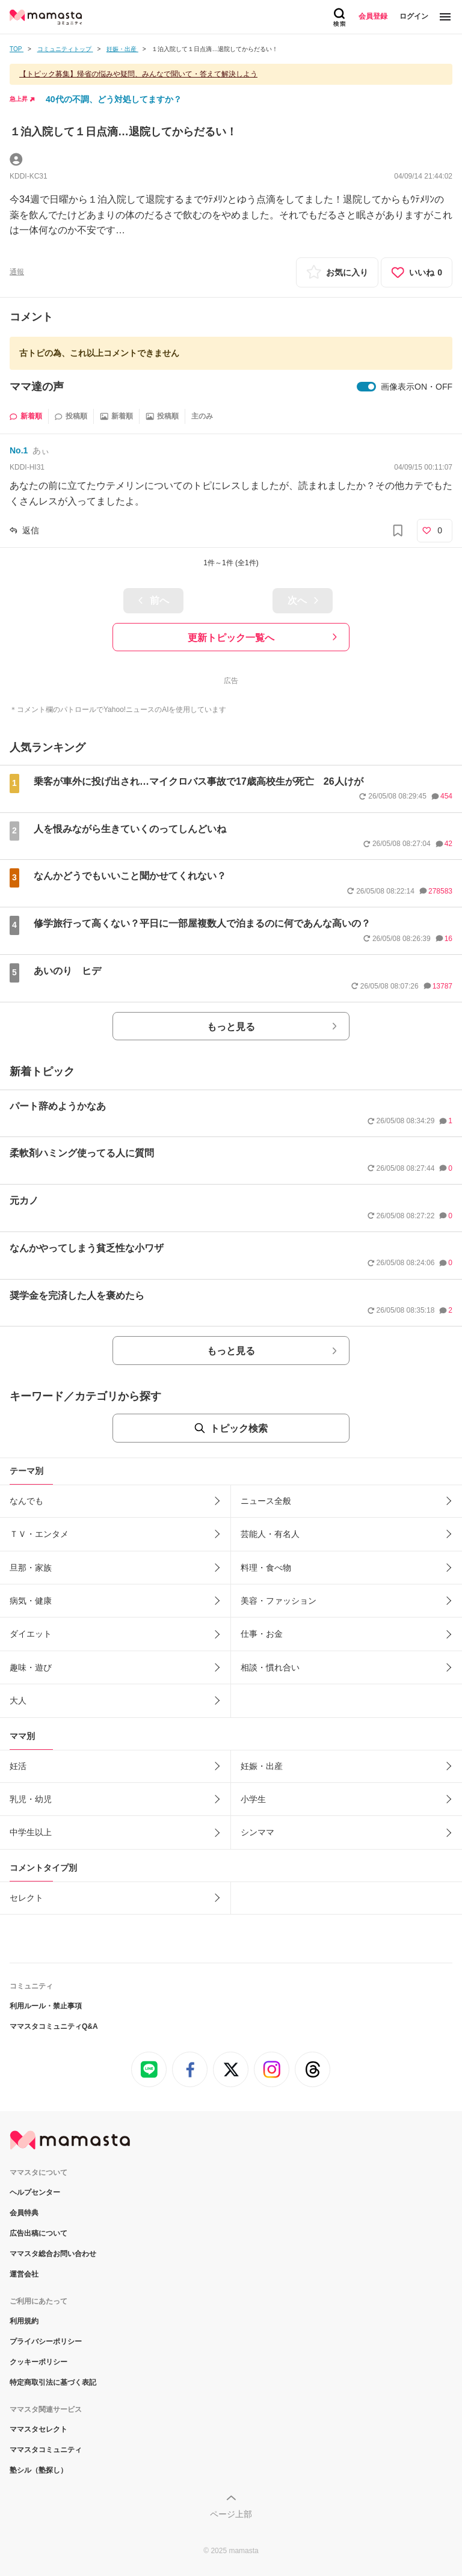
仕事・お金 (262, 1634)
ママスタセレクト (38, 2429)
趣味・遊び (31, 1667)
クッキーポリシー (38, 2362)
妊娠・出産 (262, 1766)
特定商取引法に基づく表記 (53, 2382)
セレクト (26, 1898)
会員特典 (24, 2212)
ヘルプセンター (35, 2192)
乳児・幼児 (31, 1799)
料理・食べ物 (266, 1567)
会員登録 (373, 16)
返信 (30, 530)
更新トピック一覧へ (231, 638)
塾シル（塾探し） (38, 2470)
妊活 (18, 1766)
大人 (18, 1700)
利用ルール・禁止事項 (46, 2006)
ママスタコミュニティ (46, 2449)
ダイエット (31, 1634)
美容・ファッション (278, 1600)
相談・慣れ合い (270, 1667)
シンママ (257, 1832)
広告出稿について (38, 2233)
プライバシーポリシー (46, 2341)
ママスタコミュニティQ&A (54, 2026)
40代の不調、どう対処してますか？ (114, 99)
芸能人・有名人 (270, 1534)
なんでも (26, 1501)
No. (19, 450)
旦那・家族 (31, 1567)
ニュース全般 (266, 1501)
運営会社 (24, 2274)
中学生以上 (31, 1832)
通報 (17, 272)
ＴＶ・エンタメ (39, 1534)
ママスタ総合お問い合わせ (53, 2253)
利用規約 (24, 2321)
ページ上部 (231, 2514)
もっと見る (231, 1027)
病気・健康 (31, 1600)
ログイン (413, 16)
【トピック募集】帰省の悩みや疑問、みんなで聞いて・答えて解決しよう (138, 74)
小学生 (253, 1799)
